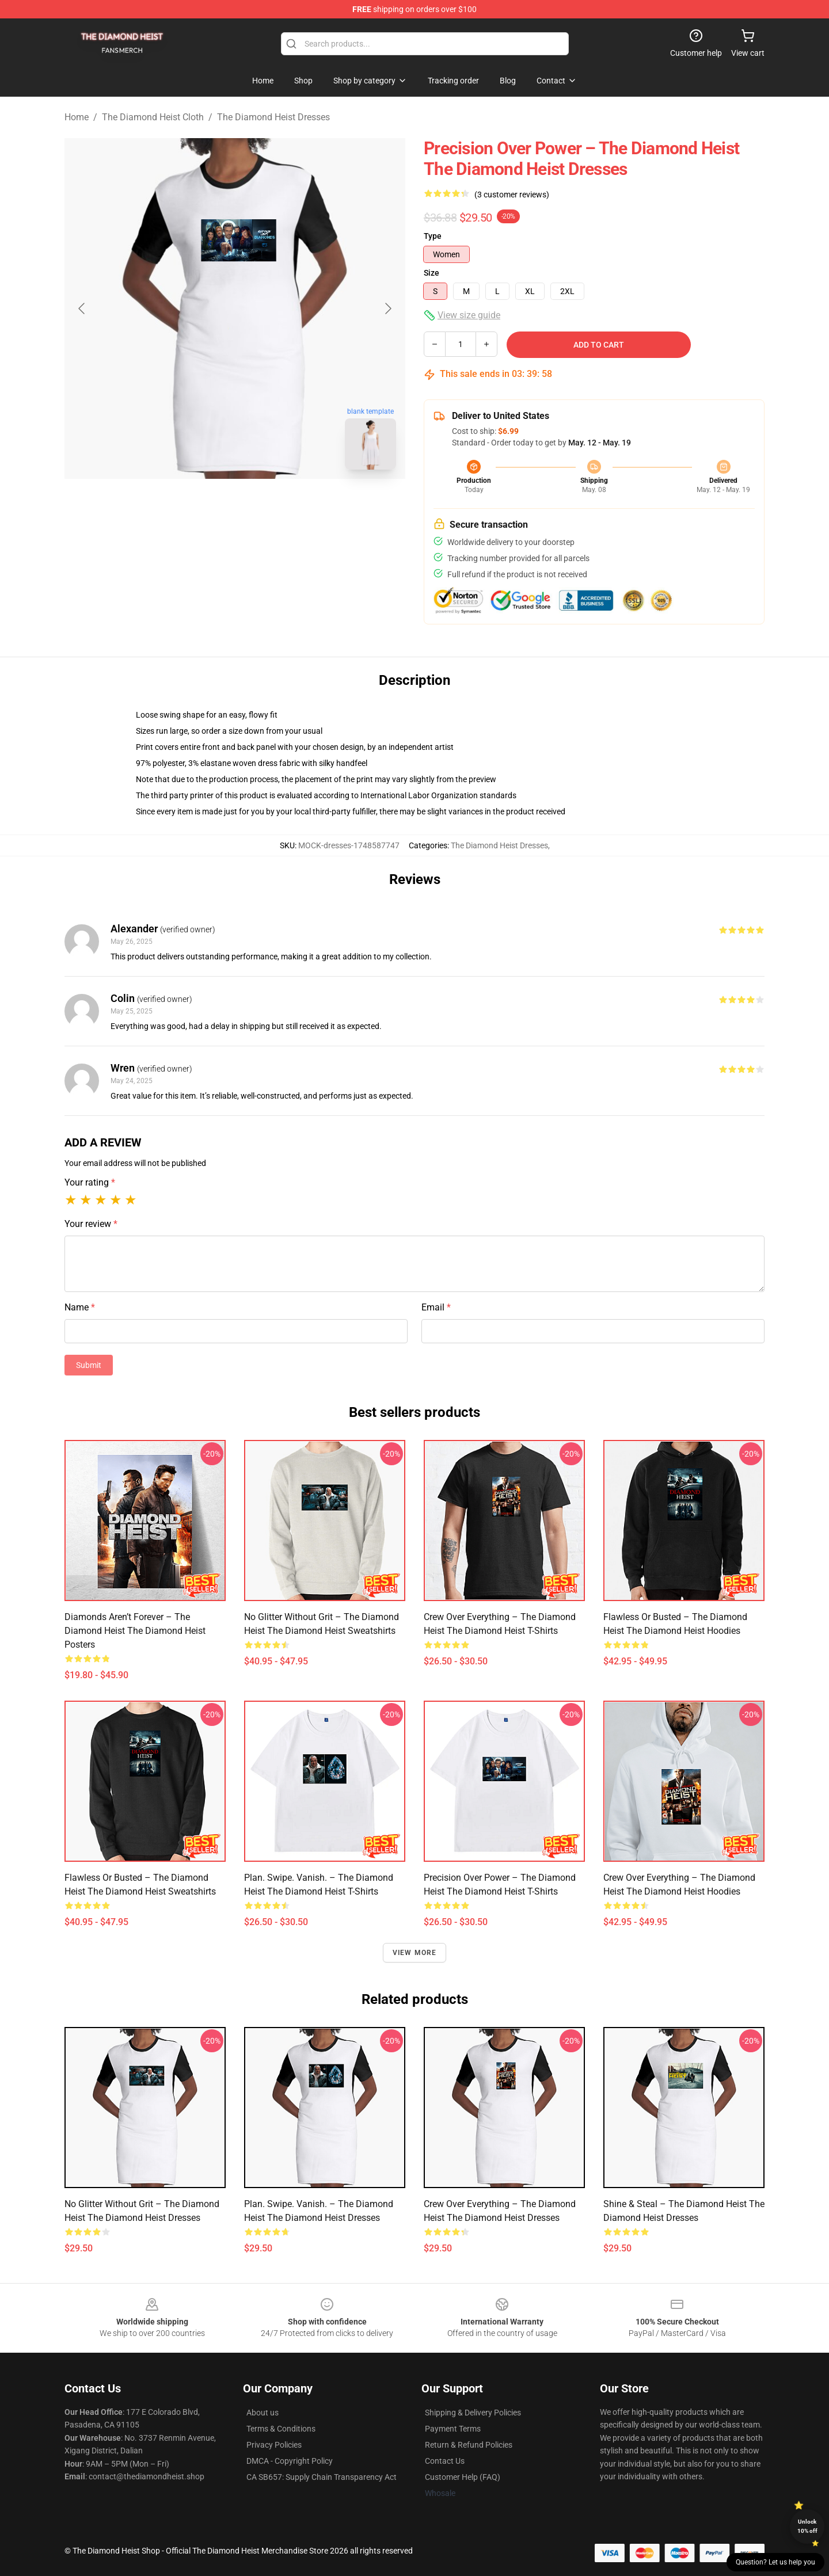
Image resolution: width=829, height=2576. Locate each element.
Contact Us (445, 2461)
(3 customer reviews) (511, 194)
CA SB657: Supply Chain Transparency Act (321, 2477)
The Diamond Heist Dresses (273, 117)
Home (76, 117)
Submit (88, 1365)
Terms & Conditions (280, 2428)
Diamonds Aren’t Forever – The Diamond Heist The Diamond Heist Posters (135, 1630)
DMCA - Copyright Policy (289, 2461)
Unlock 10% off (807, 2526)
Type (433, 236)
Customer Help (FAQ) (462, 2477)
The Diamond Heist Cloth (153, 117)
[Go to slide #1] (205, 504)
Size (431, 272)
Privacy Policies (274, 2444)
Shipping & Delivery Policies (473, 2412)
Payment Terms (453, 2428)
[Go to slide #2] (264, 504)
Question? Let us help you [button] (775, 2562)
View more (415, 1953)
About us (262, 2412)
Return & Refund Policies (468, 2444)
